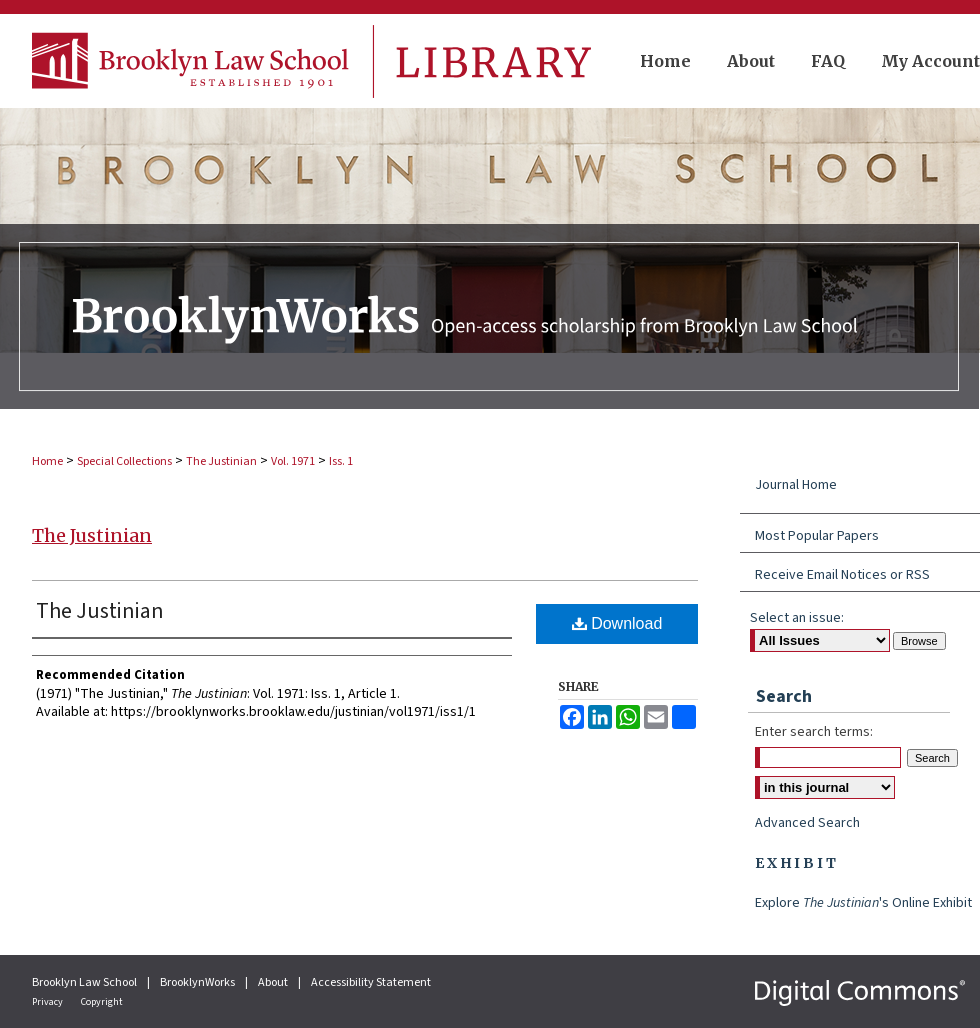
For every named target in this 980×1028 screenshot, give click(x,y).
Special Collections (124, 461)
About (274, 982)
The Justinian (221, 461)
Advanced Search (807, 823)
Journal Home (796, 485)
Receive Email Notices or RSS (842, 575)
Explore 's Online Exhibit (863, 903)
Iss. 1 (341, 461)
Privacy (48, 1002)
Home (47, 461)
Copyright (102, 1002)
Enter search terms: (814, 732)
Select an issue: (797, 618)
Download (617, 623)
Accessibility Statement (371, 982)
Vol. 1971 (293, 461)
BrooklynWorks (198, 982)
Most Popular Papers (817, 536)
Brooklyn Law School (85, 982)
